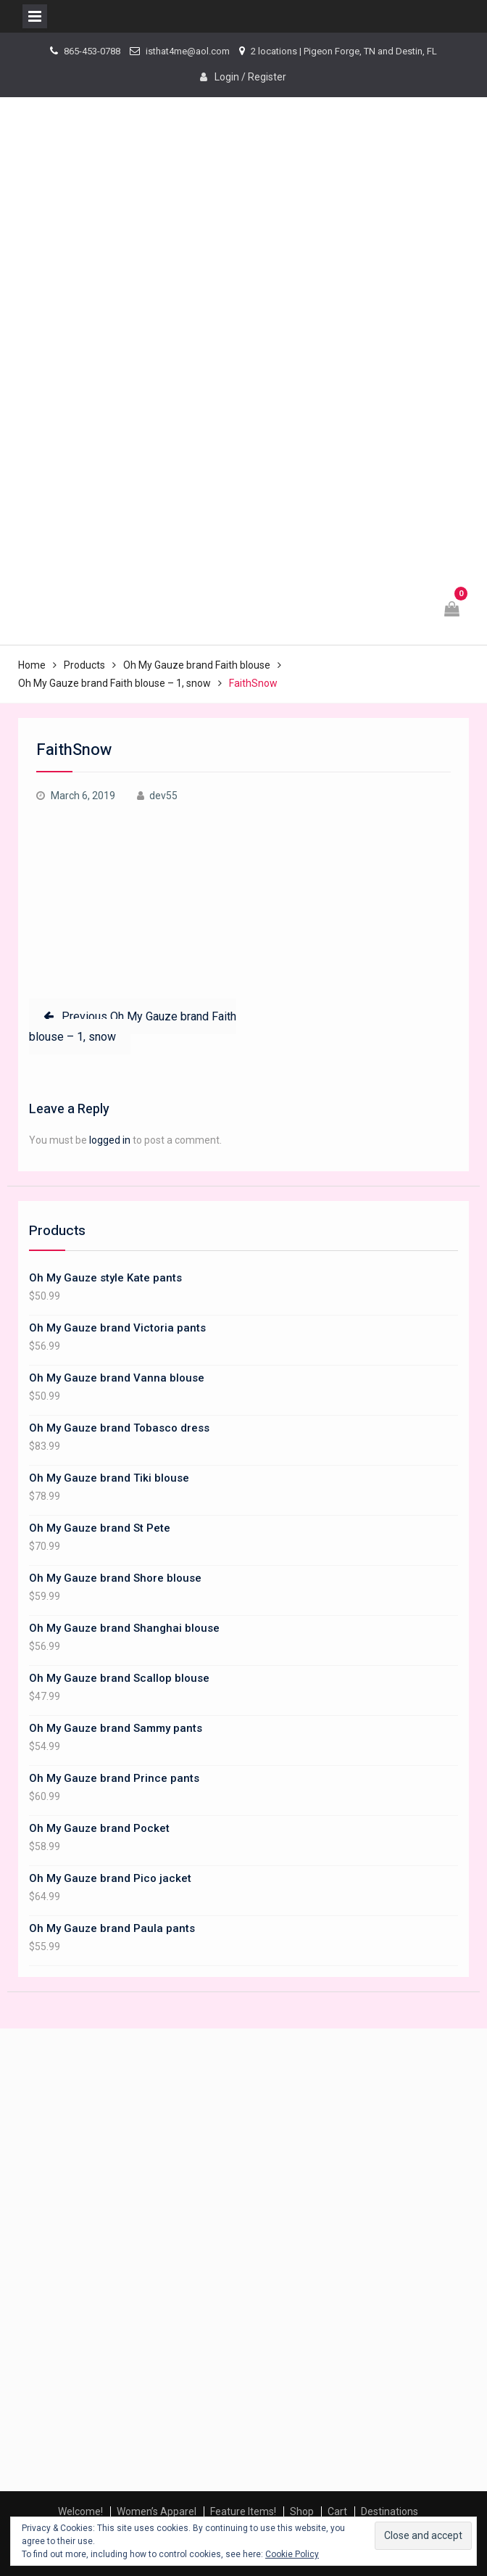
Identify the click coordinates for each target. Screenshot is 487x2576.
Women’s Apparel (156, 2511)
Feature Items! (243, 2511)
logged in (109, 1140)
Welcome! (80, 2511)
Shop (302, 2511)
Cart (337, 2511)
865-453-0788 (92, 51)
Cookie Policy (292, 2554)
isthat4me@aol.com (188, 51)
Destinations (389, 2511)
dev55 (163, 795)
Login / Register (250, 77)
